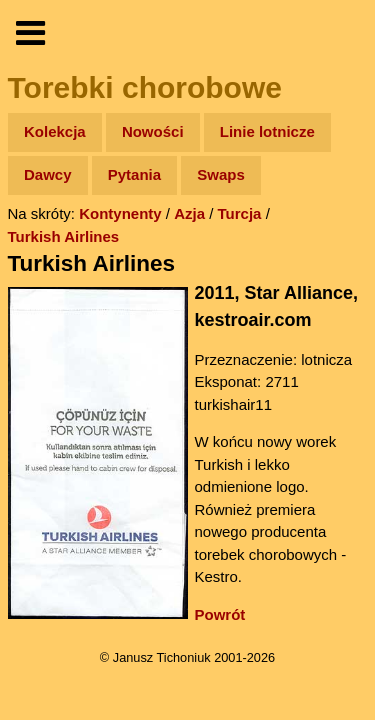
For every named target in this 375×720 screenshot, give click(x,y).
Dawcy (48, 174)
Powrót (220, 614)
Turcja (240, 213)
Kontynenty (120, 213)
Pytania (134, 174)
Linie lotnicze (267, 131)
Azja (189, 213)
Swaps (221, 174)
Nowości (153, 131)
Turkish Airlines (64, 236)
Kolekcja (55, 131)
